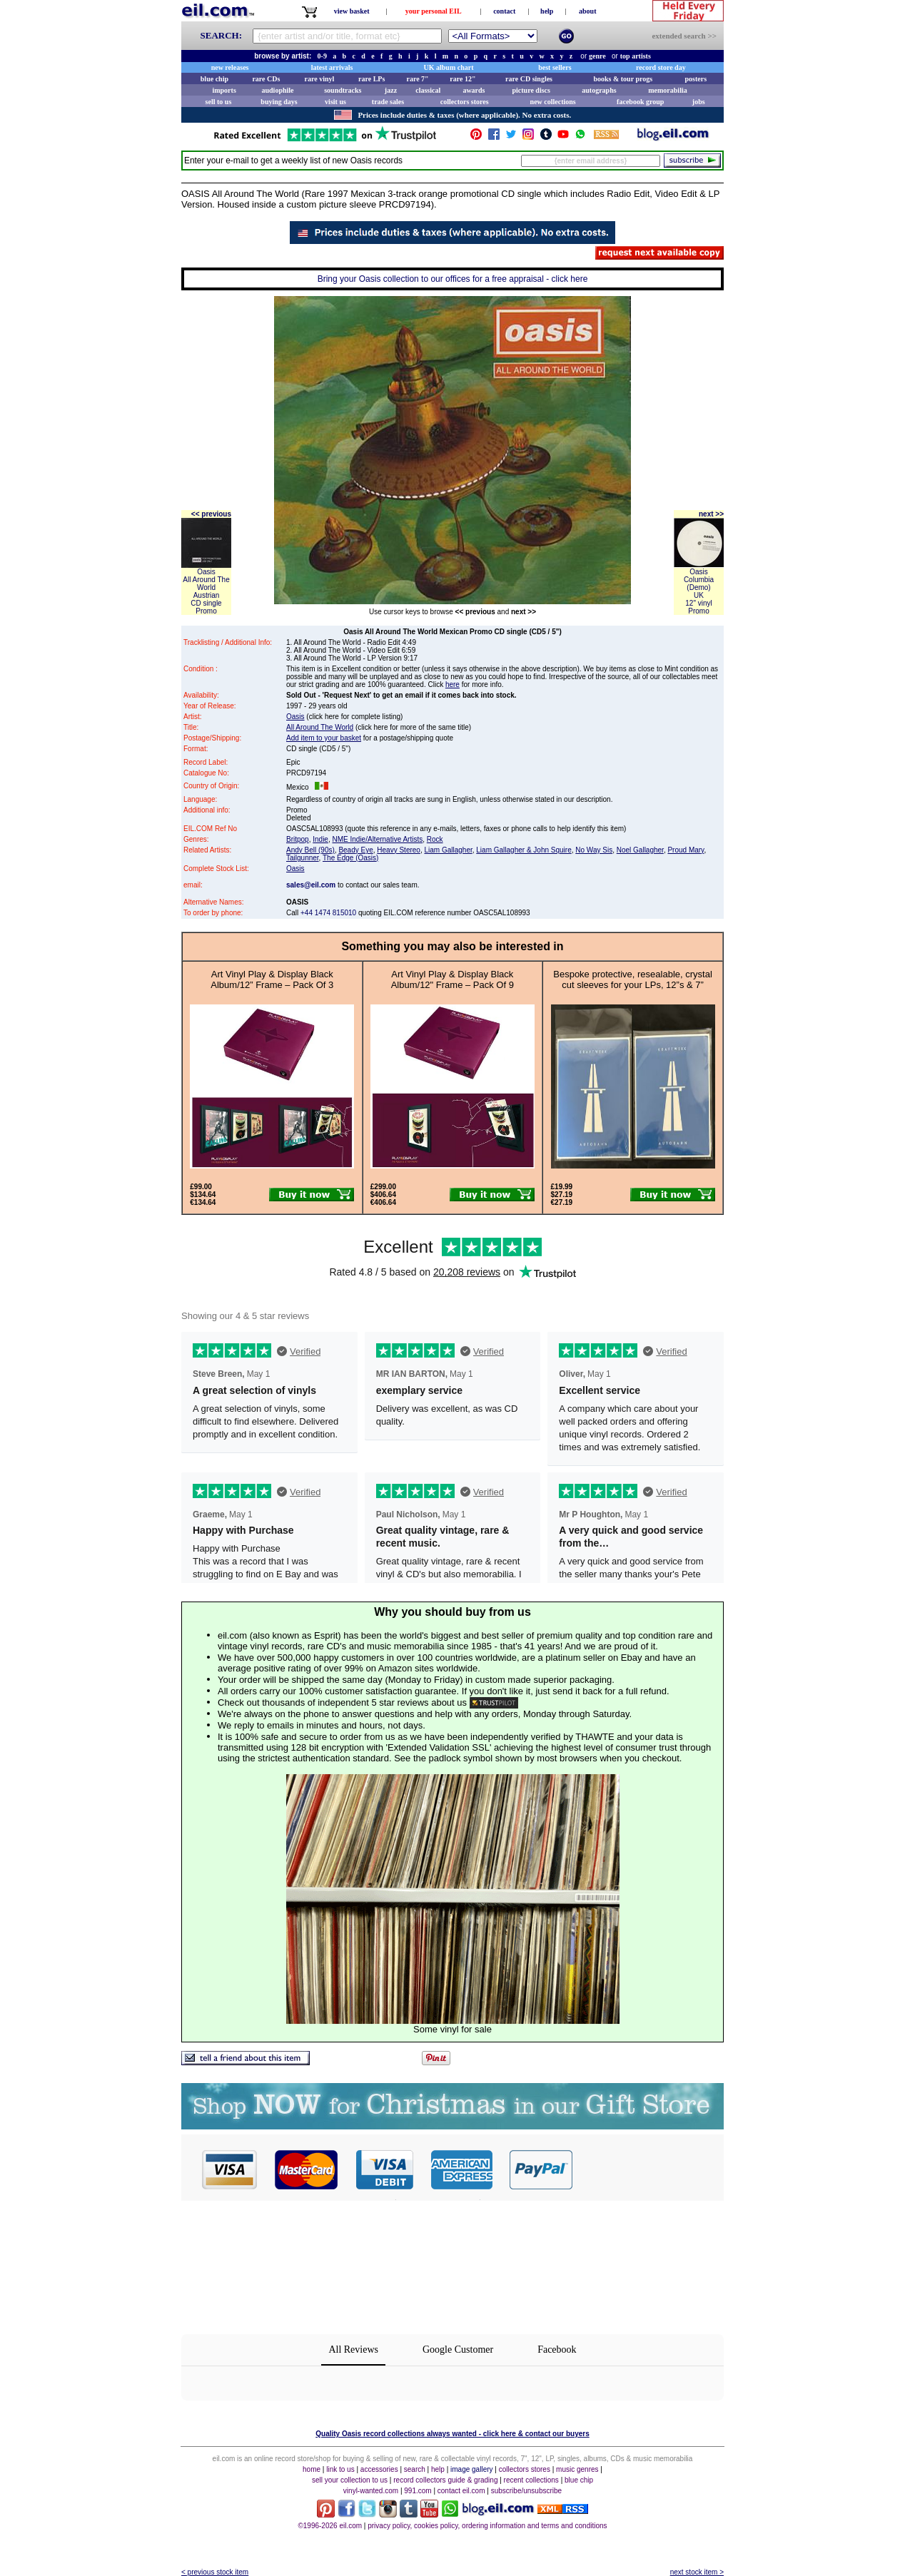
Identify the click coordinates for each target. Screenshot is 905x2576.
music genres (577, 2469)
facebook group (640, 102)
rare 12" (462, 79)
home (311, 2469)
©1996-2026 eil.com (330, 2526)
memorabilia (667, 90)
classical (427, 90)
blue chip (214, 79)
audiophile (278, 90)
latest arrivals (332, 67)
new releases (230, 67)
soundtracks (342, 90)
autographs (599, 90)
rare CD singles (528, 79)
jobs (698, 102)
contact (504, 11)
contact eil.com (461, 2491)
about (587, 11)
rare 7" (417, 79)
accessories (379, 2469)
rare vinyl (320, 79)
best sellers (554, 67)
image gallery (471, 2469)
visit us (335, 102)
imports (224, 90)
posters (695, 79)
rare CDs (266, 79)
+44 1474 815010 (328, 913)
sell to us (219, 102)
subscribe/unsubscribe (526, 2491)
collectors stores (464, 102)
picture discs (531, 90)
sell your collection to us (350, 2480)
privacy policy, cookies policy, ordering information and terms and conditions (487, 2526)
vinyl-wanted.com (370, 2491)
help (546, 11)
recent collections (531, 2480)
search (414, 2469)
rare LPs (371, 79)
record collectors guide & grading (445, 2480)
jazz (391, 90)
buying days (279, 102)
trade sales (388, 102)
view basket (352, 11)
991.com (417, 2491)
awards (473, 90)
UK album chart (449, 67)
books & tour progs (622, 79)
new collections (553, 102)
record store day (661, 67)
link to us (340, 2469)
